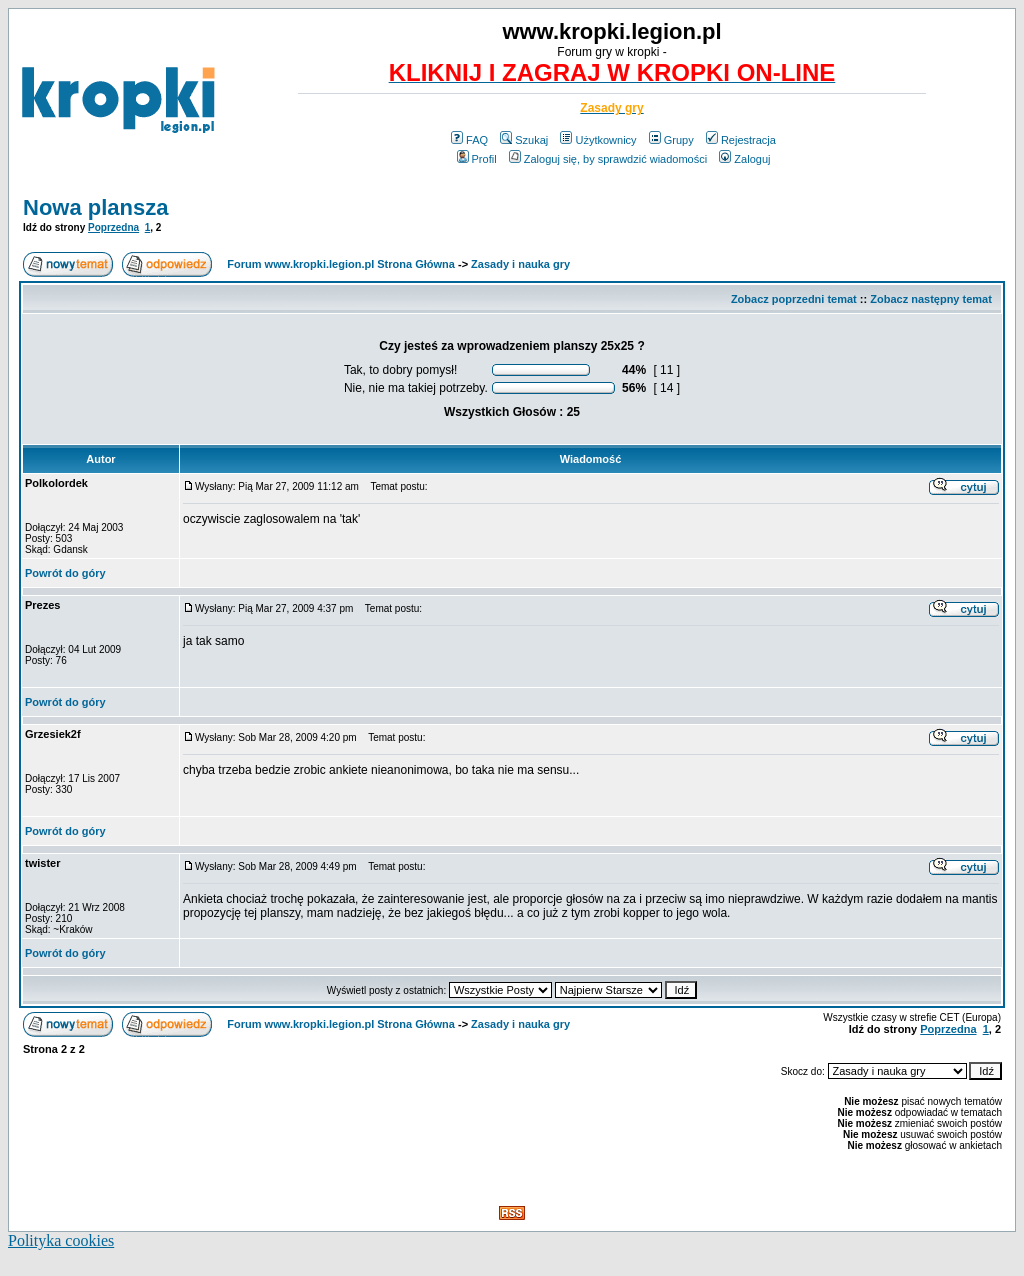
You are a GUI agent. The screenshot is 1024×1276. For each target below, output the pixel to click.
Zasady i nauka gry (520, 264)
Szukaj (524, 140)
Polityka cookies (61, 1240)
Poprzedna (113, 227)
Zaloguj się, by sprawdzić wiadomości (608, 159)
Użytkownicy (598, 140)
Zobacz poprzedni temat (794, 299)
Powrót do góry (65, 573)
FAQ (469, 140)
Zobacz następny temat (931, 299)
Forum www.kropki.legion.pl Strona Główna (341, 264)
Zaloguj (744, 159)
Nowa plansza (95, 207)
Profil (477, 159)
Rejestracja (741, 140)
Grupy (671, 140)
